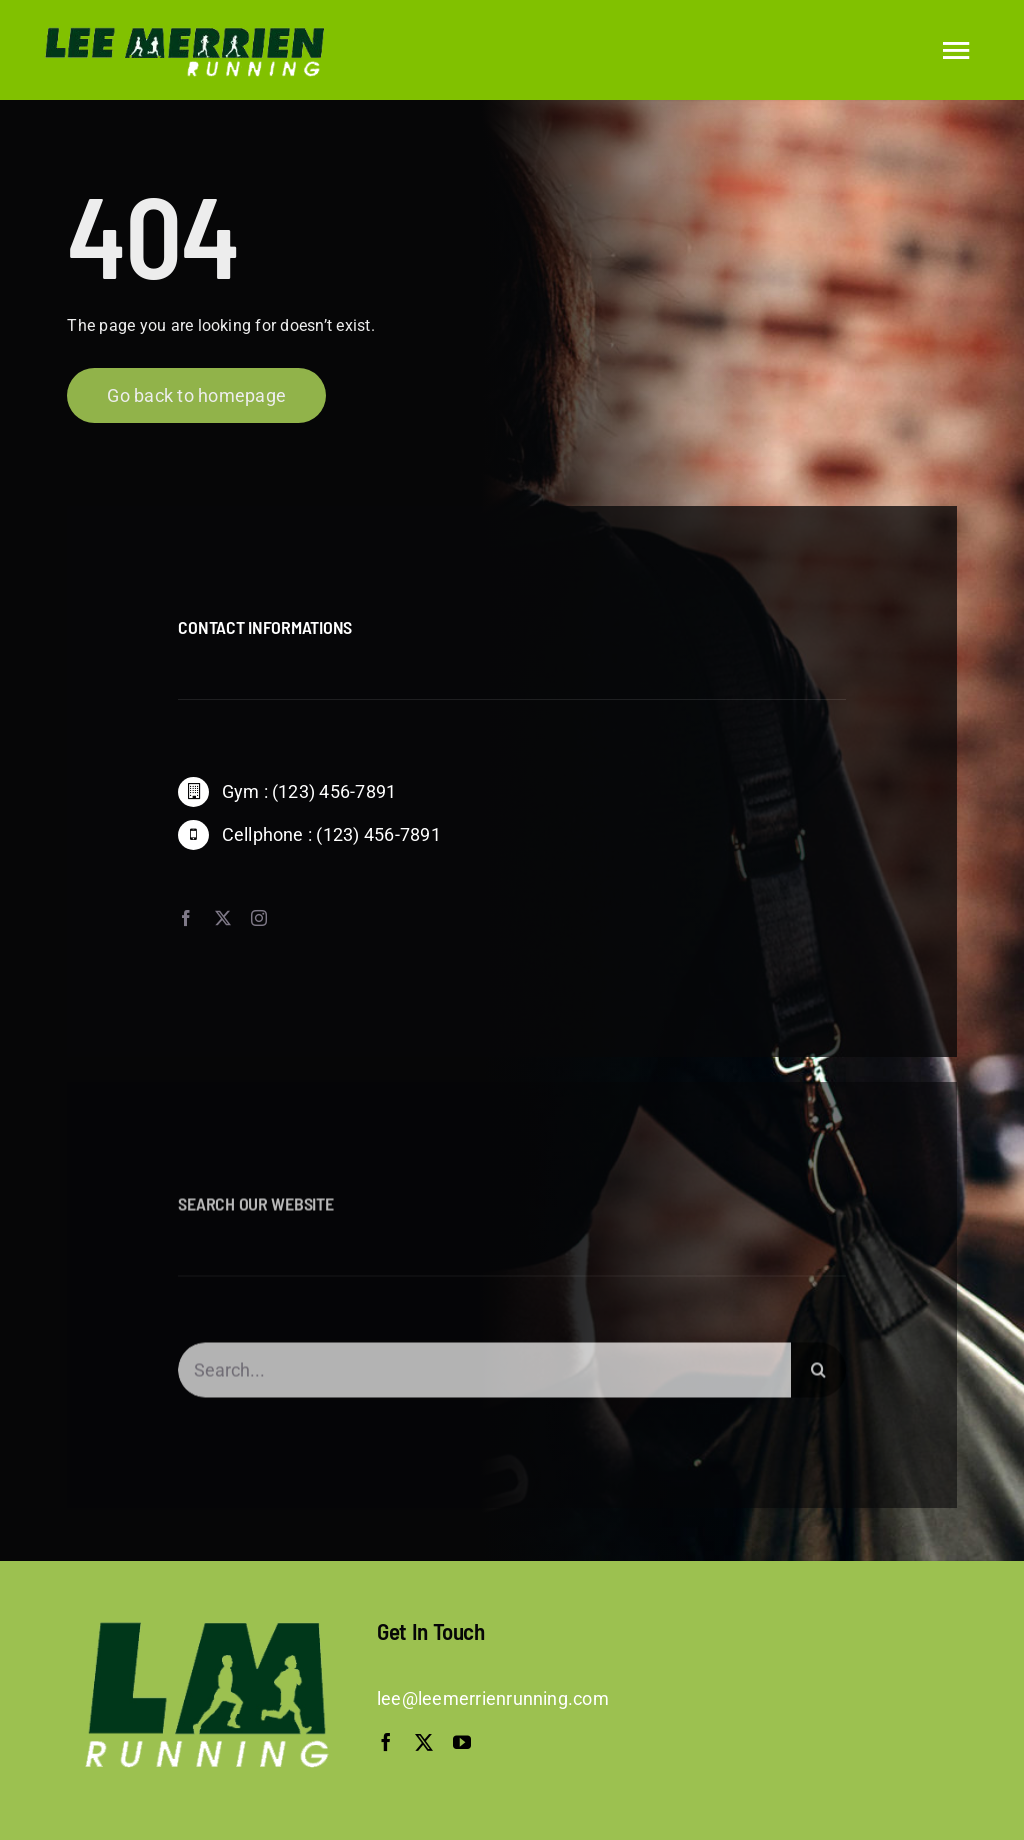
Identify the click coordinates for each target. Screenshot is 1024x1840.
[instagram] (259, 918)
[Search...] (484, 1375)
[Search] (818, 1375)
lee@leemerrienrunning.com (493, 1698)
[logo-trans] (180, 27)
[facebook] (186, 918)
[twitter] (223, 918)
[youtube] (462, 1742)
